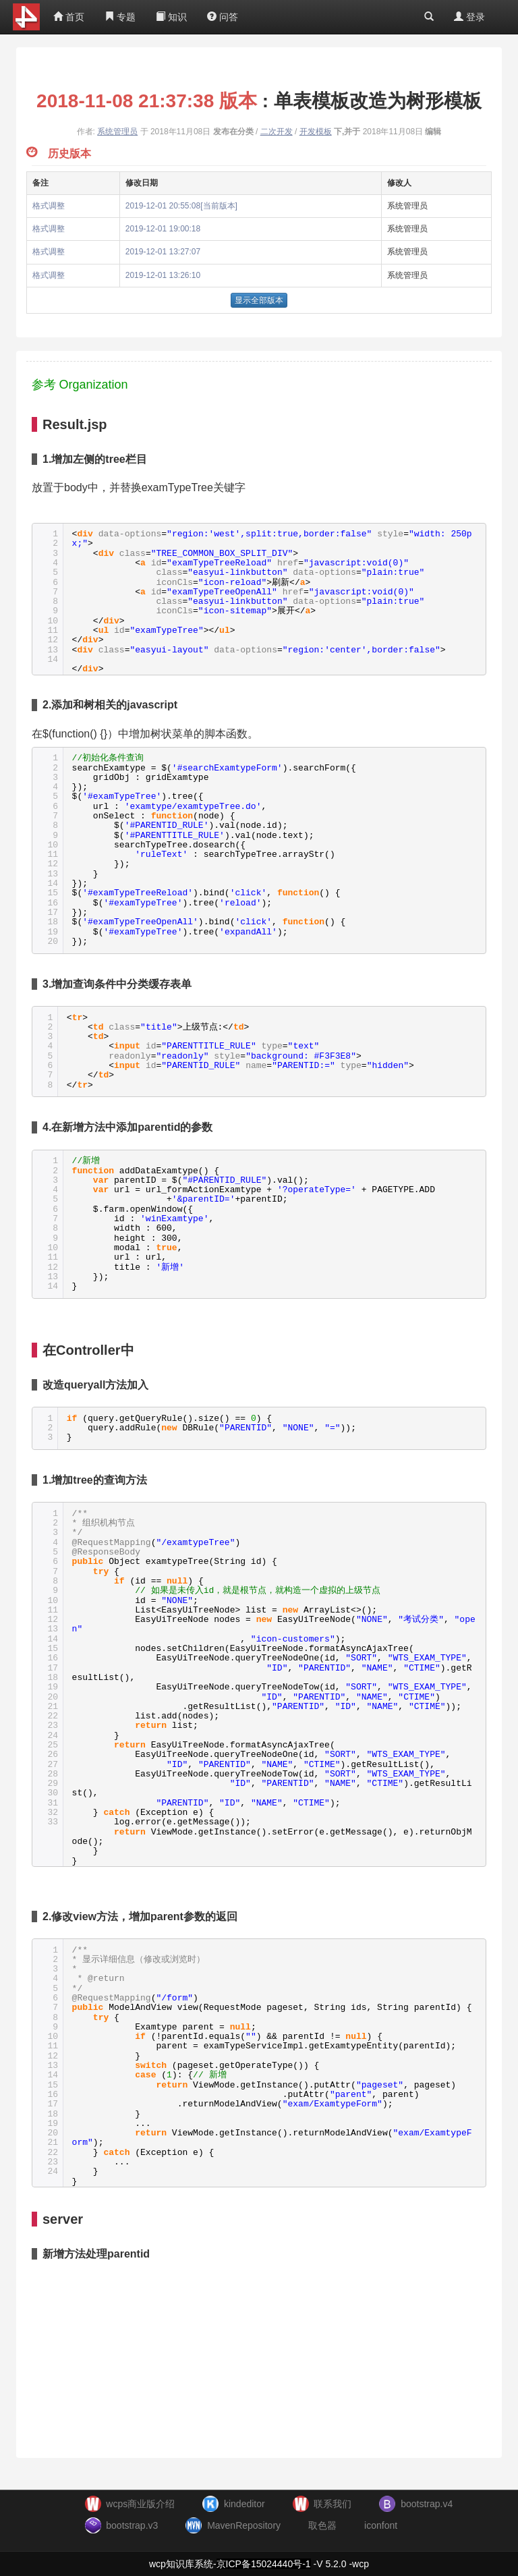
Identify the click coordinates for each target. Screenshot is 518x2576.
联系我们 (332, 2503)
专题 (120, 16)
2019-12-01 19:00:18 (162, 228)
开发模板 (315, 131)
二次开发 (276, 131)
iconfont (380, 2525)
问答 (222, 16)
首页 (68, 16)
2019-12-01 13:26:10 (162, 275)
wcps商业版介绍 (140, 2503)
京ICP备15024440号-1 (264, 2563)
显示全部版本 (259, 300)
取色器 (322, 2525)
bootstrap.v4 (427, 2503)
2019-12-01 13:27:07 (162, 251)
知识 (171, 16)
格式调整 (48, 206)
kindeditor (244, 2503)
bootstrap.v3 (132, 2525)
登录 (469, 16)
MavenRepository (244, 2525)
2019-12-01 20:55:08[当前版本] (181, 206)
